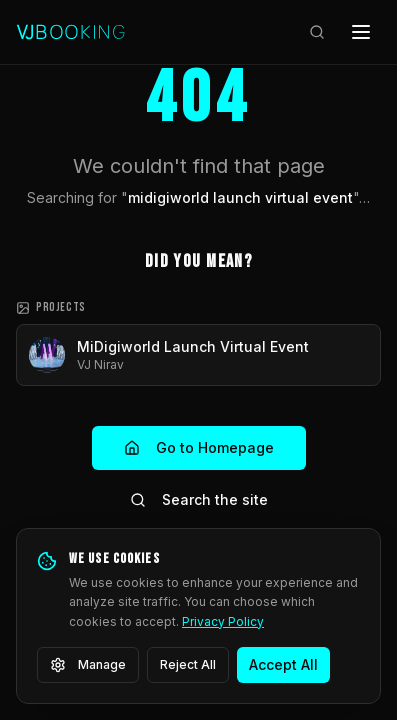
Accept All (283, 664)
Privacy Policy (223, 621)
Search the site (199, 499)
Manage (88, 665)
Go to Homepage (199, 447)
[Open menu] (361, 32)
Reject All (188, 664)
